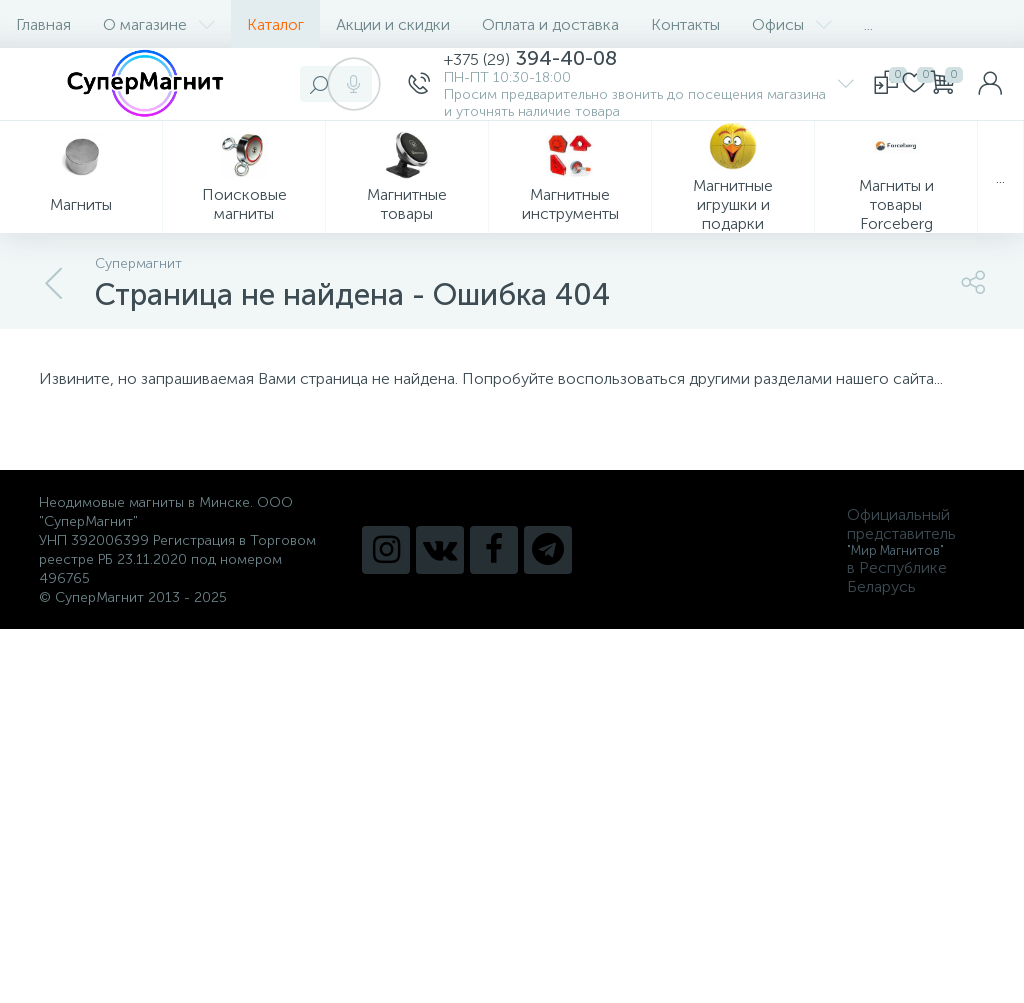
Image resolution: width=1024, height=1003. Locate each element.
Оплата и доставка (550, 24)
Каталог (275, 24)
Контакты (685, 24)
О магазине (159, 24)
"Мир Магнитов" (895, 550)
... (868, 24)
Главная (43, 24)
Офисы (792, 24)
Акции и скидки (393, 24)
